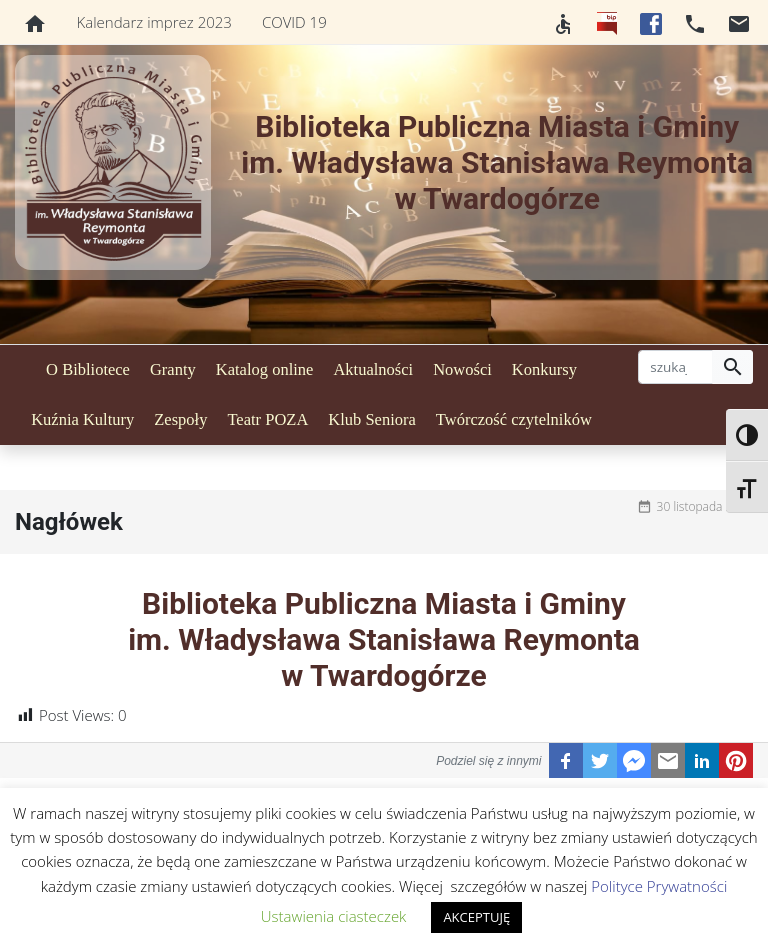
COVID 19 (294, 22)
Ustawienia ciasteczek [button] (334, 916)
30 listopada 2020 (705, 506)
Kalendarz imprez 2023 (154, 22)
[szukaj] (675, 367)
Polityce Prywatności (659, 886)
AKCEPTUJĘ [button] (476, 917)
